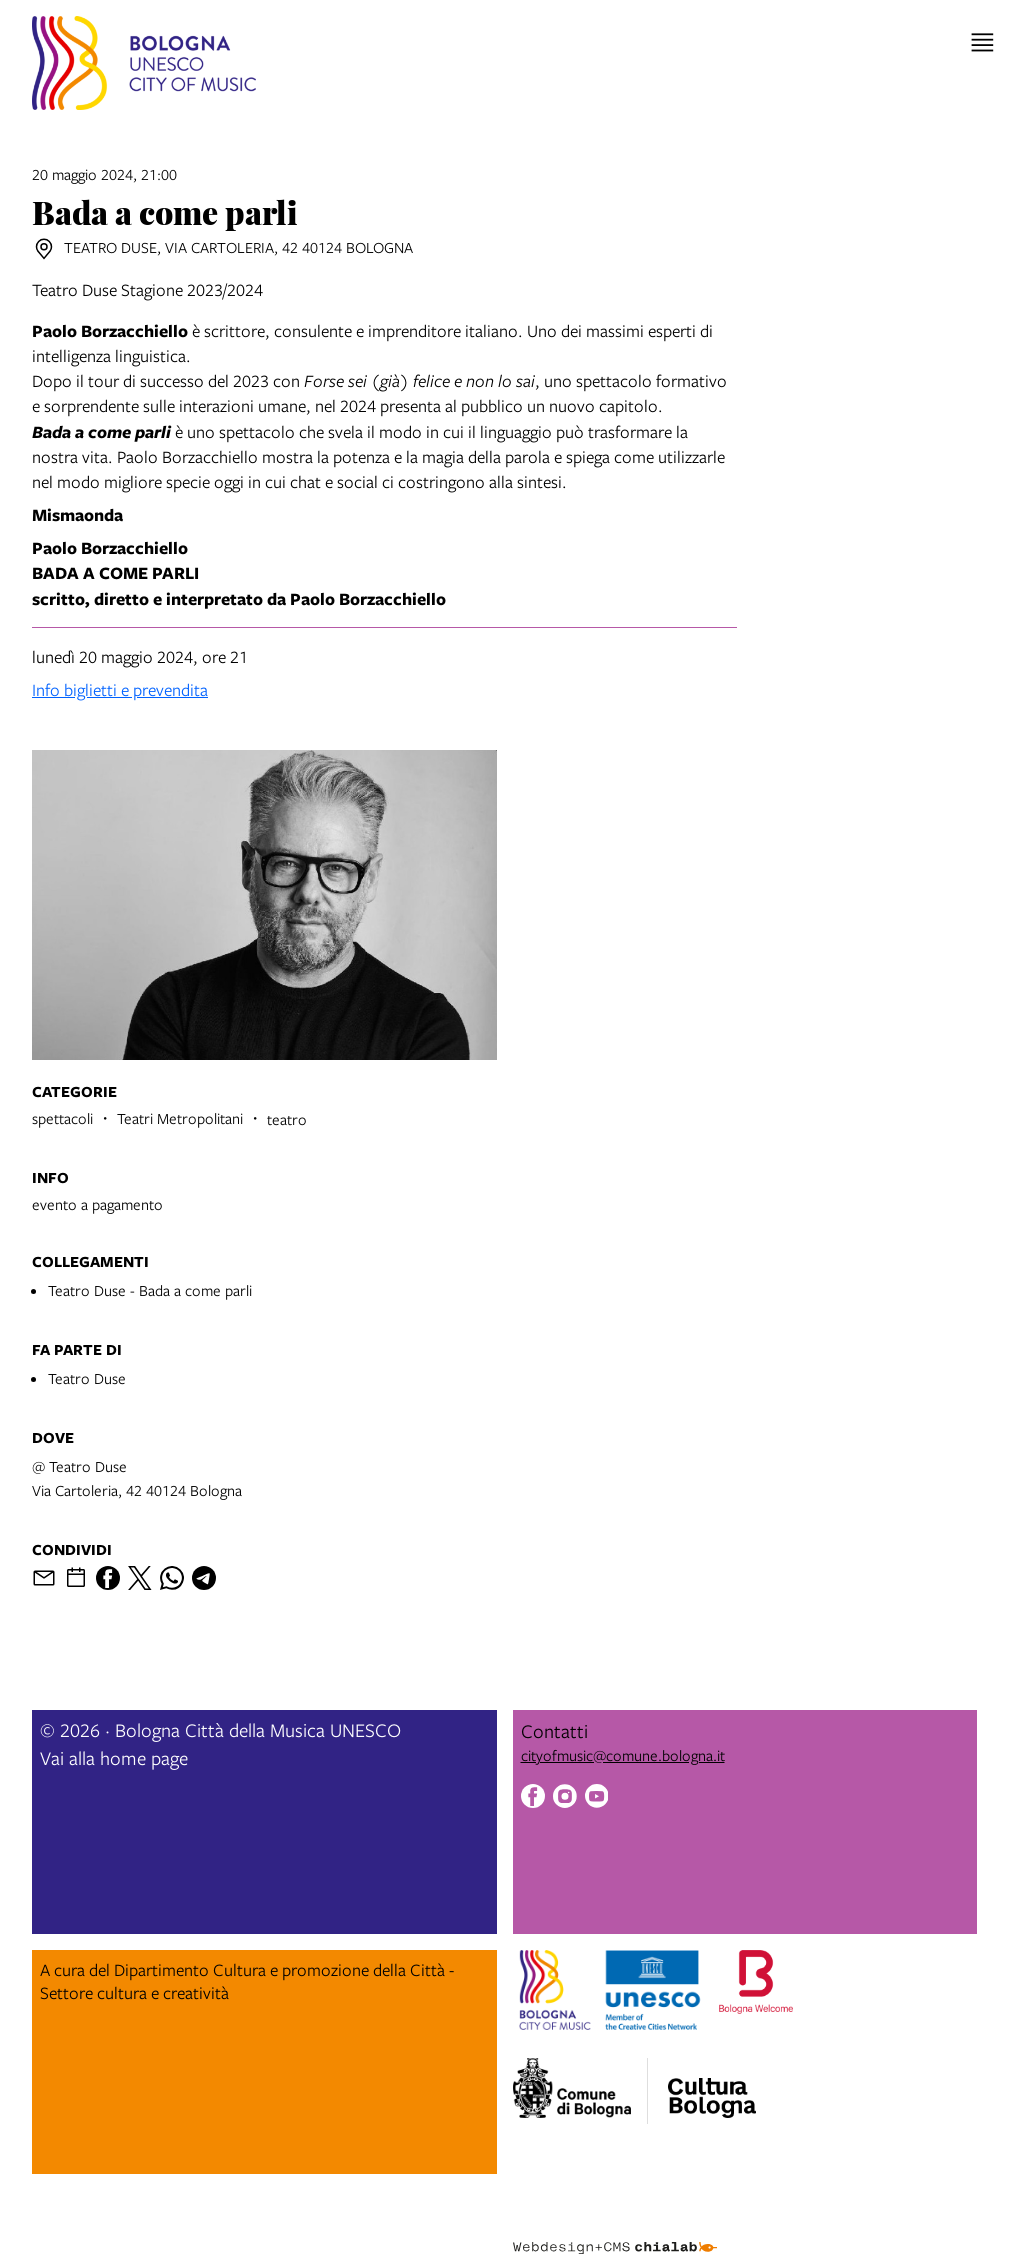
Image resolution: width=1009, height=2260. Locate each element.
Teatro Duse (87, 1378)
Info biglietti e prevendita (120, 689)
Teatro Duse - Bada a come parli (150, 1290)
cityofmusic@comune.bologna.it (623, 1755)
